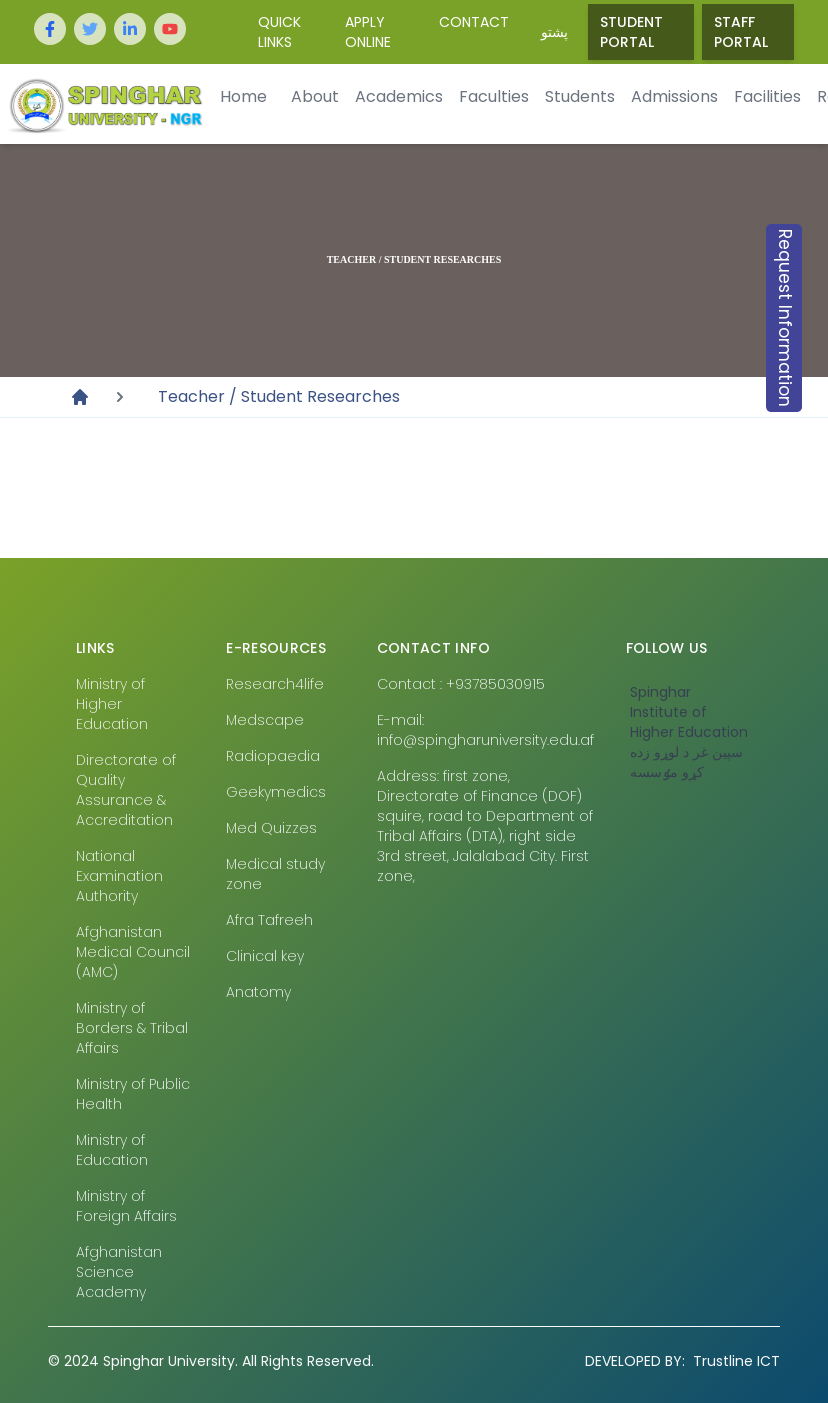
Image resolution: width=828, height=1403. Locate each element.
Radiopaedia (273, 756)
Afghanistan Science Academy (119, 1272)
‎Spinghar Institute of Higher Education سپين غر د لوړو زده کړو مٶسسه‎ (689, 732)
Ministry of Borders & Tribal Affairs (132, 1028)
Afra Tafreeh (269, 920)
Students (580, 96)
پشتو (554, 32)
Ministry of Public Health (133, 1094)
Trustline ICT (682, 1361)
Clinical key (265, 956)
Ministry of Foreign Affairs (126, 1206)
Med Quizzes (271, 828)
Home (243, 96)
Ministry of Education (112, 1150)
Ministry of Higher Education (112, 704)
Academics (399, 96)
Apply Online (368, 32)
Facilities (767, 96)
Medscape (265, 720)
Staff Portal (741, 32)
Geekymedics (276, 792)
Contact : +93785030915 (461, 684)
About (315, 96)
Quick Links (279, 32)
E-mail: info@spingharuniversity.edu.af (485, 730)
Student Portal (631, 32)
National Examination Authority (119, 876)
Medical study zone (275, 874)
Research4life (275, 684)
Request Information (785, 318)
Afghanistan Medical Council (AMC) (133, 952)
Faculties (494, 96)
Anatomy (258, 992)
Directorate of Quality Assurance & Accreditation (126, 790)
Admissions (674, 96)
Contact (474, 22)
